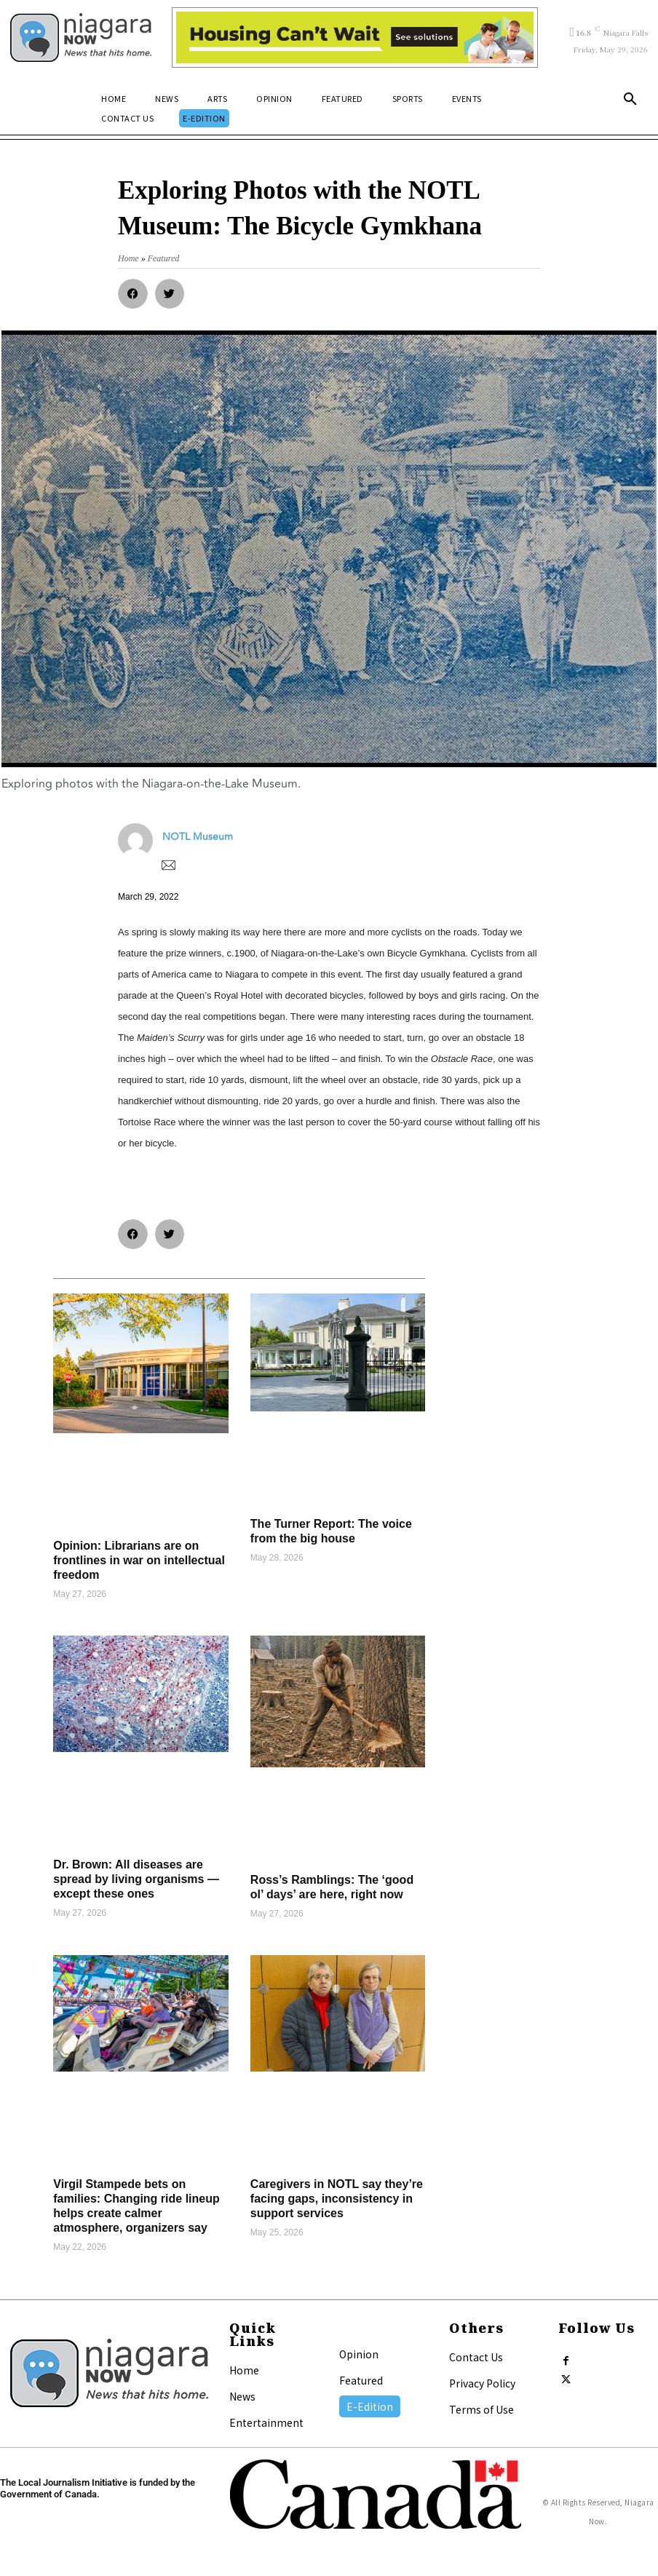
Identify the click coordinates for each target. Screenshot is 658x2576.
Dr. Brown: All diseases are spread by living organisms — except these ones (136, 1879)
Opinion (358, 2354)
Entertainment (266, 2422)
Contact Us (476, 2357)
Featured (361, 2380)
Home (244, 2370)
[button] (630, 99)
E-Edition (369, 2406)
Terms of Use (481, 2409)
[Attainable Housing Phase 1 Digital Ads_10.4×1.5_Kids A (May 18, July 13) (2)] (355, 37)
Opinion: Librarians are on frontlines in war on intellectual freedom (139, 1560)
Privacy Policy (482, 2383)
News (242, 2396)
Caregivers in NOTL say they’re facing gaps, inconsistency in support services (336, 2198)
